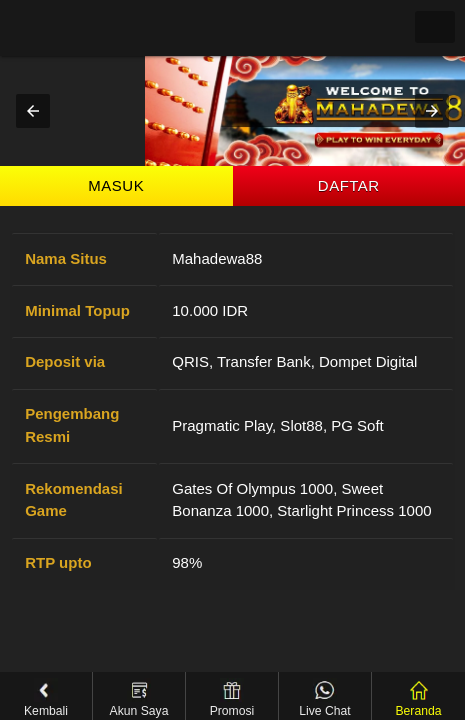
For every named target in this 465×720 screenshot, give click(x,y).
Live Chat (324, 698)
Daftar (349, 185)
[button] (33, 111)
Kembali (46, 698)
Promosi (232, 698)
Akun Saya (139, 698)
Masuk (116, 185)
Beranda (418, 698)
